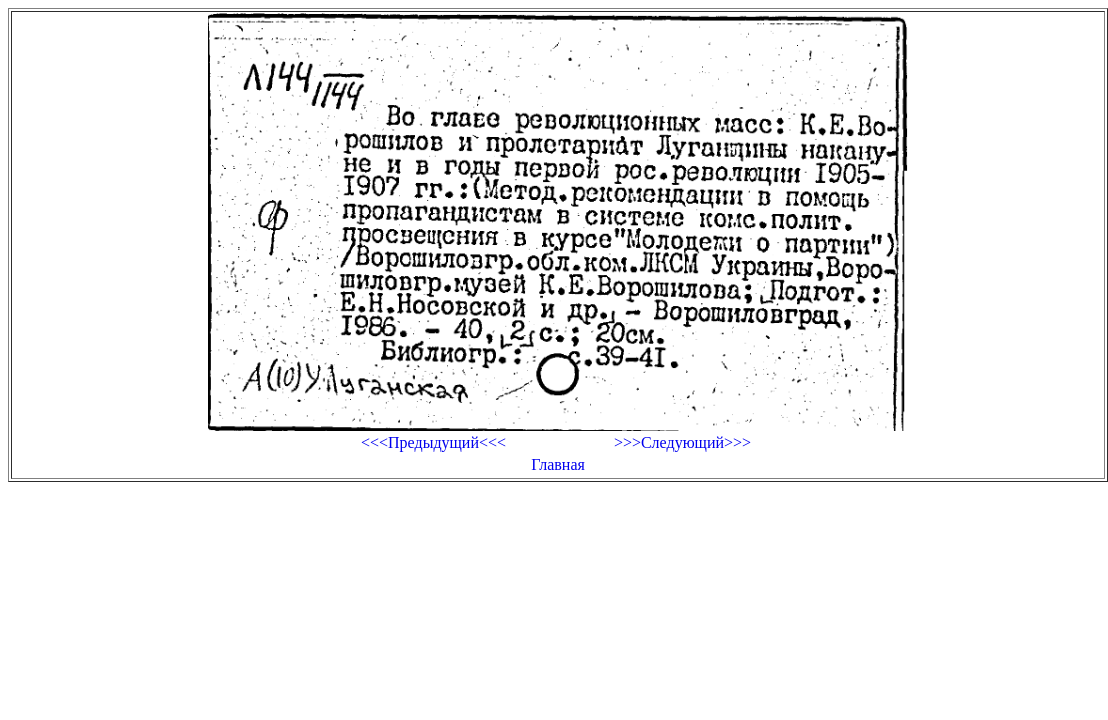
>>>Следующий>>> (682, 442)
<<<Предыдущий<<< (433, 442)
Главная (558, 464)
